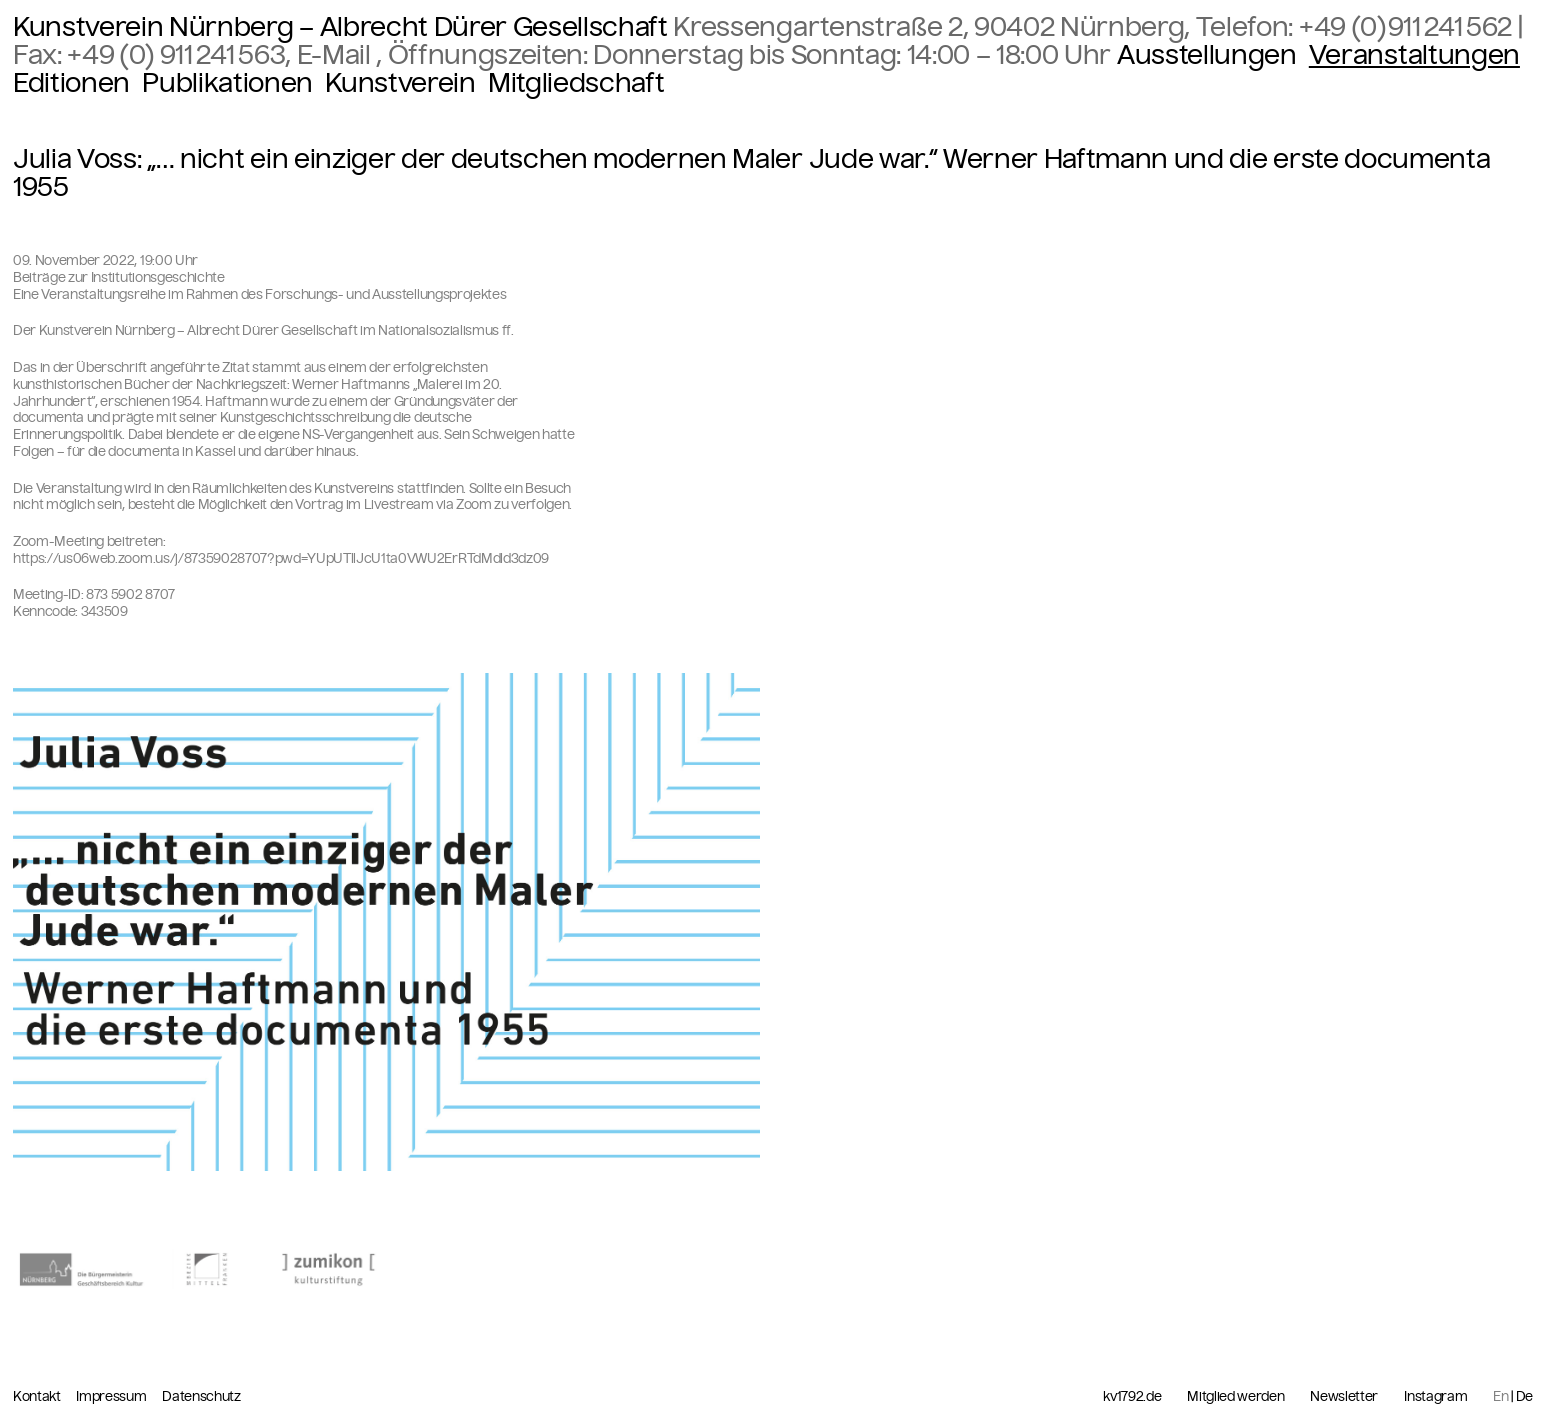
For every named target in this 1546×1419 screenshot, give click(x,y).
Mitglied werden (1235, 1397)
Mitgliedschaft (576, 83)
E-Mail (337, 55)
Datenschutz (201, 1396)
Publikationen (227, 83)
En (1500, 1396)
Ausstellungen (1207, 55)
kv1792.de (1132, 1397)
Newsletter (1344, 1397)
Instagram (1435, 1397)
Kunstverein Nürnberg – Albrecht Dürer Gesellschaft (340, 27)
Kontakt (38, 1396)
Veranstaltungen (1414, 55)
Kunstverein (400, 83)
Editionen (71, 83)
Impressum (112, 1396)
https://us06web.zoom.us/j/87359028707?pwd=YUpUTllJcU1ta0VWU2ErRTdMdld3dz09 (281, 558)
